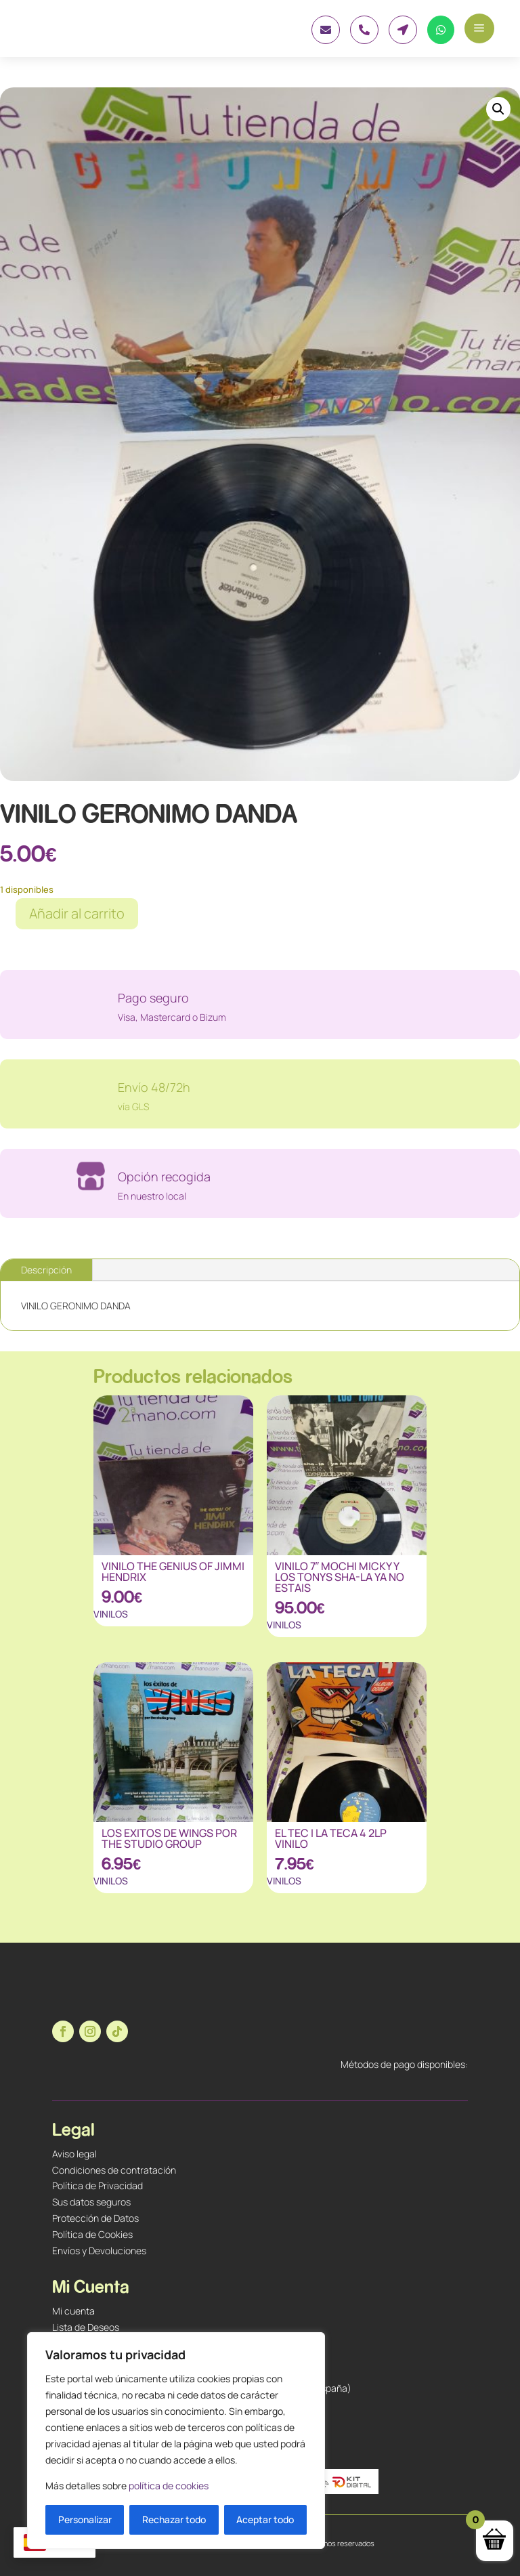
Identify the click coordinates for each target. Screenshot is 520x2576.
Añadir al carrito (77, 913)
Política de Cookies (92, 2234)
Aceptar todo (265, 2519)
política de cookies (169, 2485)
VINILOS (110, 1613)
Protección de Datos (95, 2218)
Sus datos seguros (91, 2201)
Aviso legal (74, 2153)
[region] (176, 2440)
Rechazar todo (174, 2519)
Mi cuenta (73, 2310)
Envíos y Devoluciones (99, 2250)
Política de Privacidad (97, 2185)
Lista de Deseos (85, 2327)
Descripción (46, 1269)
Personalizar (85, 2519)
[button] (498, 109)
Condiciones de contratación (114, 2169)
